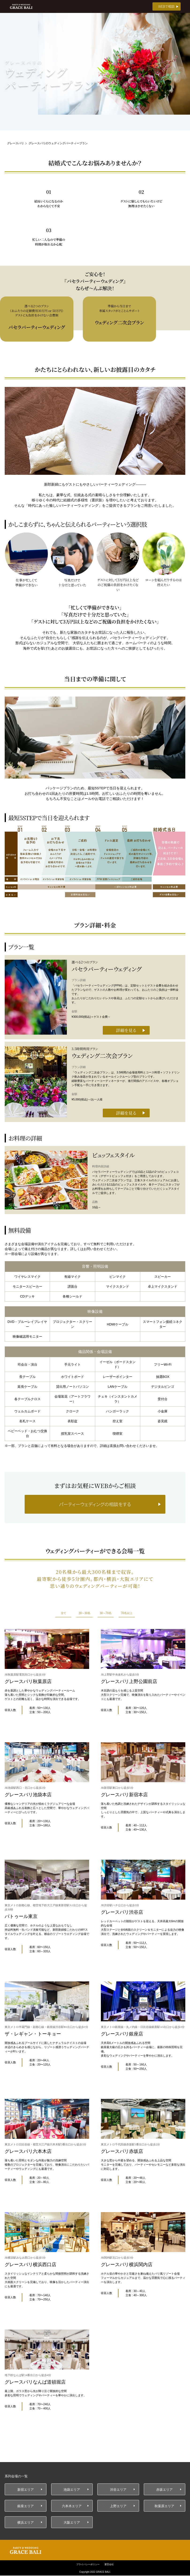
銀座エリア (25, 2506)
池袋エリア (72, 2490)
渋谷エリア (118, 2490)
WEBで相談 (166, 6)
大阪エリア (72, 2523)
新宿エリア (25, 2490)
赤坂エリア (164, 2490)
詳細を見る (126, 1030)
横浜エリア (25, 2523)
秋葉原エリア (164, 2506)
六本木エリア (72, 2506)
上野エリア (118, 2506)
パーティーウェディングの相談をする (95, 1504)
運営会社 (109, 2565)
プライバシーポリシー (88, 2565)
